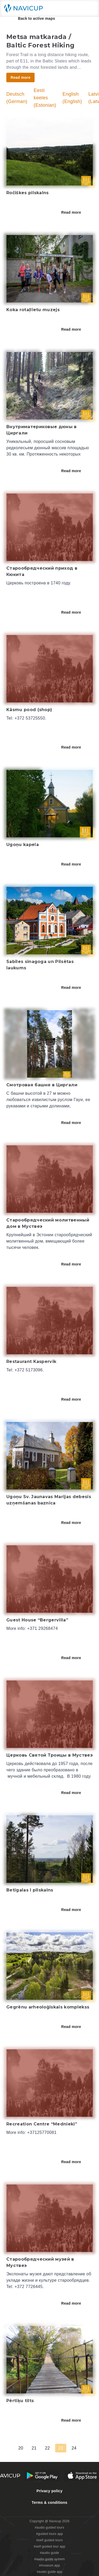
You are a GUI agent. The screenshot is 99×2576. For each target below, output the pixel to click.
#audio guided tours (49, 2527)
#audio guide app (49, 2572)
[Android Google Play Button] (42, 2475)
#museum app (49, 2565)
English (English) (72, 97)
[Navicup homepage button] (25, 8)
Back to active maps (33, 18)
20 (24, 2448)
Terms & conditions (49, 2502)
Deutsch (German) (16, 97)
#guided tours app (49, 2534)
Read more (74, 212)
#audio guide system (49, 2559)
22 (51, 2448)
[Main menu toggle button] (89, 8)
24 (77, 2448)
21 (37, 2448)
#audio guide (49, 2553)
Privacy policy (49, 2491)
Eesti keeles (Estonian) (45, 98)
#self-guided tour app (49, 2546)
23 (64, 2448)
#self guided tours (49, 2540)
